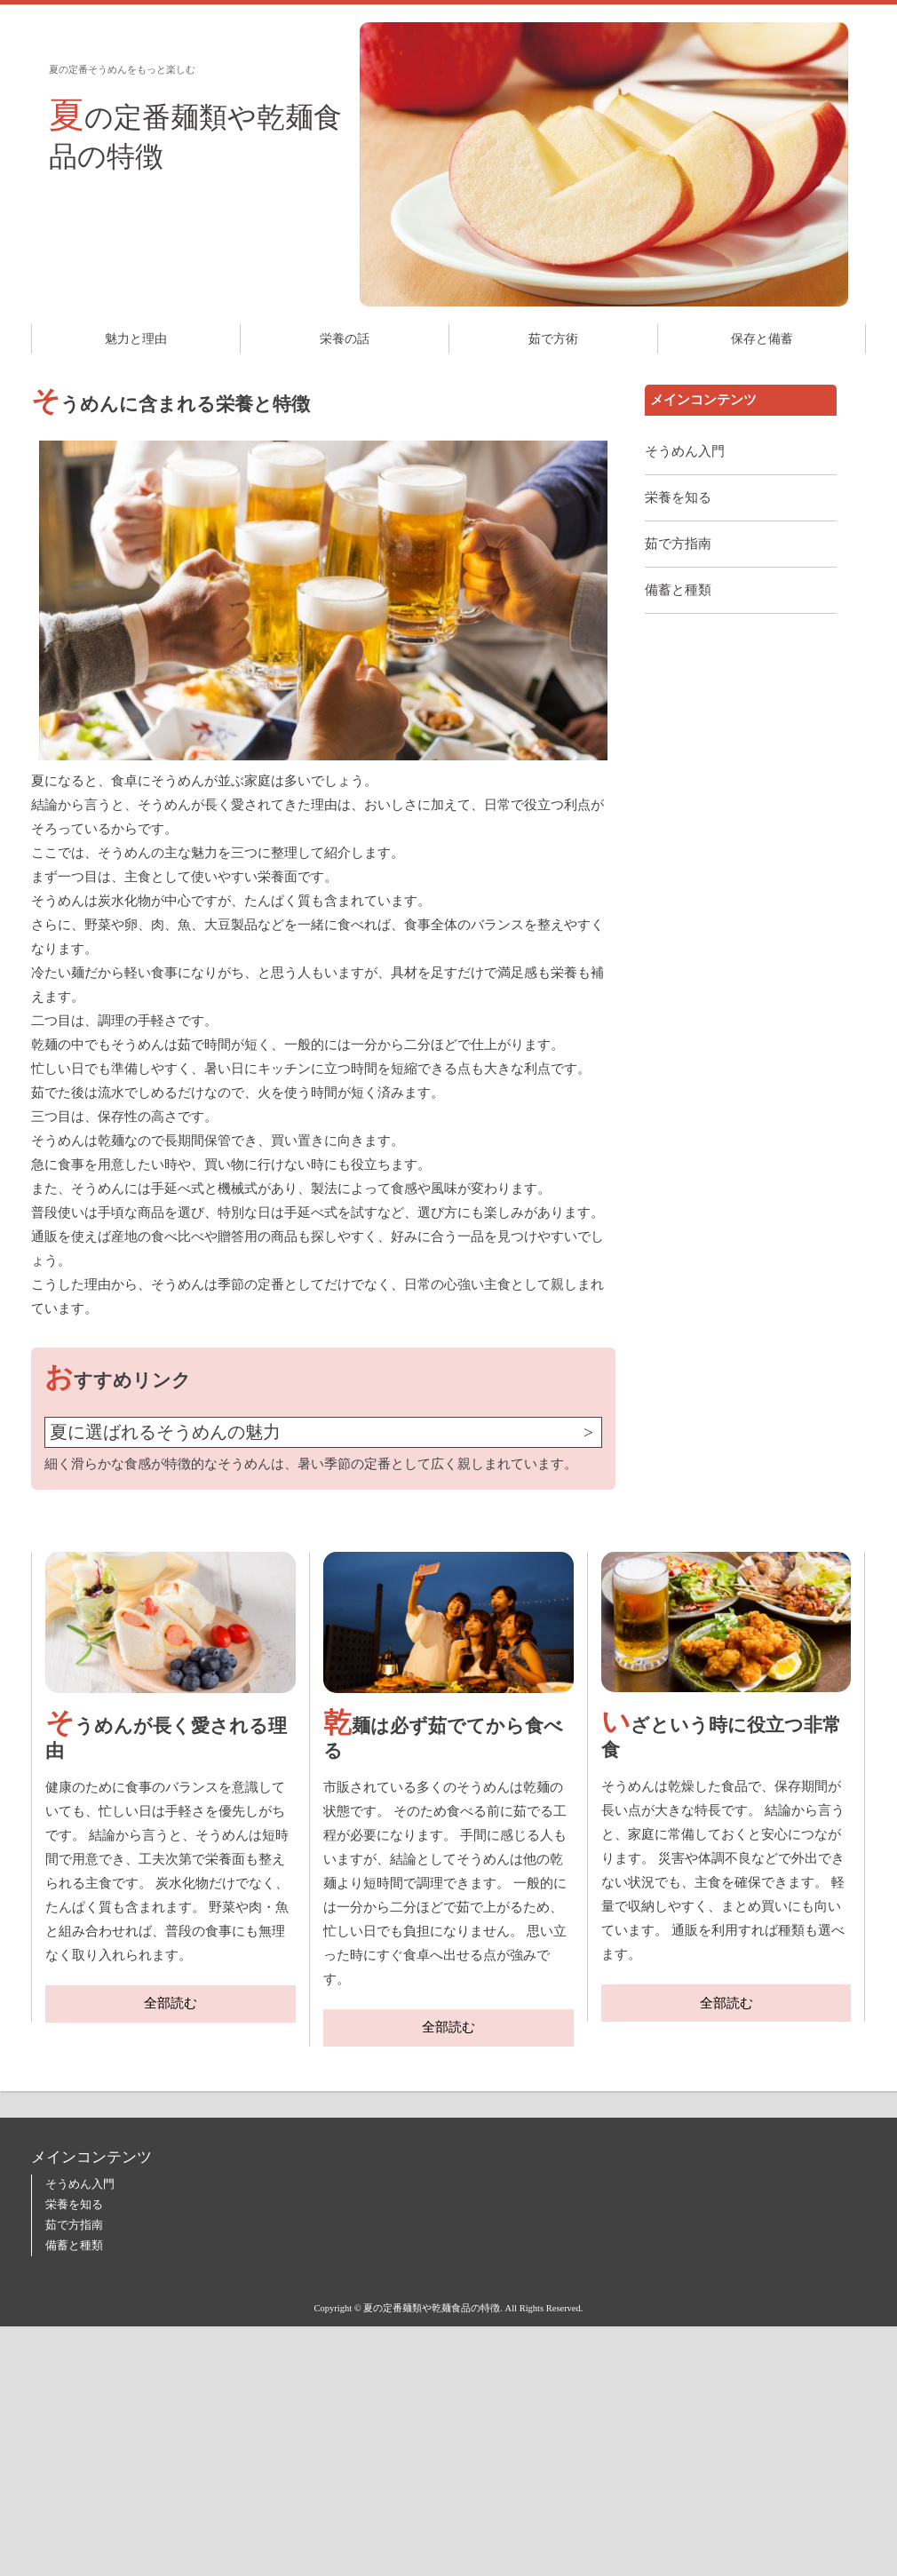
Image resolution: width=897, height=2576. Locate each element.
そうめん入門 (685, 451)
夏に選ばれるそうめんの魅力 (165, 1432)
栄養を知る (678, 497)
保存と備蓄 (762, 339)
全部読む (170, 2003)
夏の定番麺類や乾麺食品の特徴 (195, 133)
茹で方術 (553, 339)
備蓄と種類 (678, 590)
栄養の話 (344, 339)
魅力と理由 (136, 339)
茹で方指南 (678, 544)
